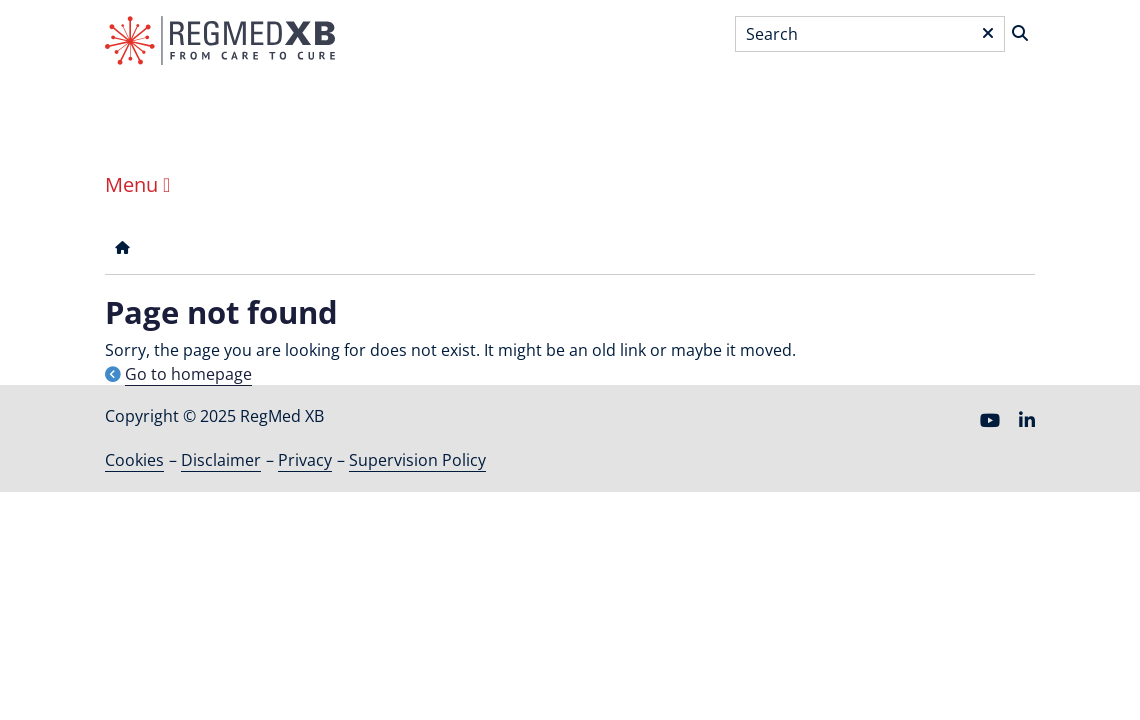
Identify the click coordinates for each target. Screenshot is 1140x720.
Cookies (134, 460)
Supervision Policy (417, 460)
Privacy (305, 460)
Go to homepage (188, 374)
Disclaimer (221, 460)
